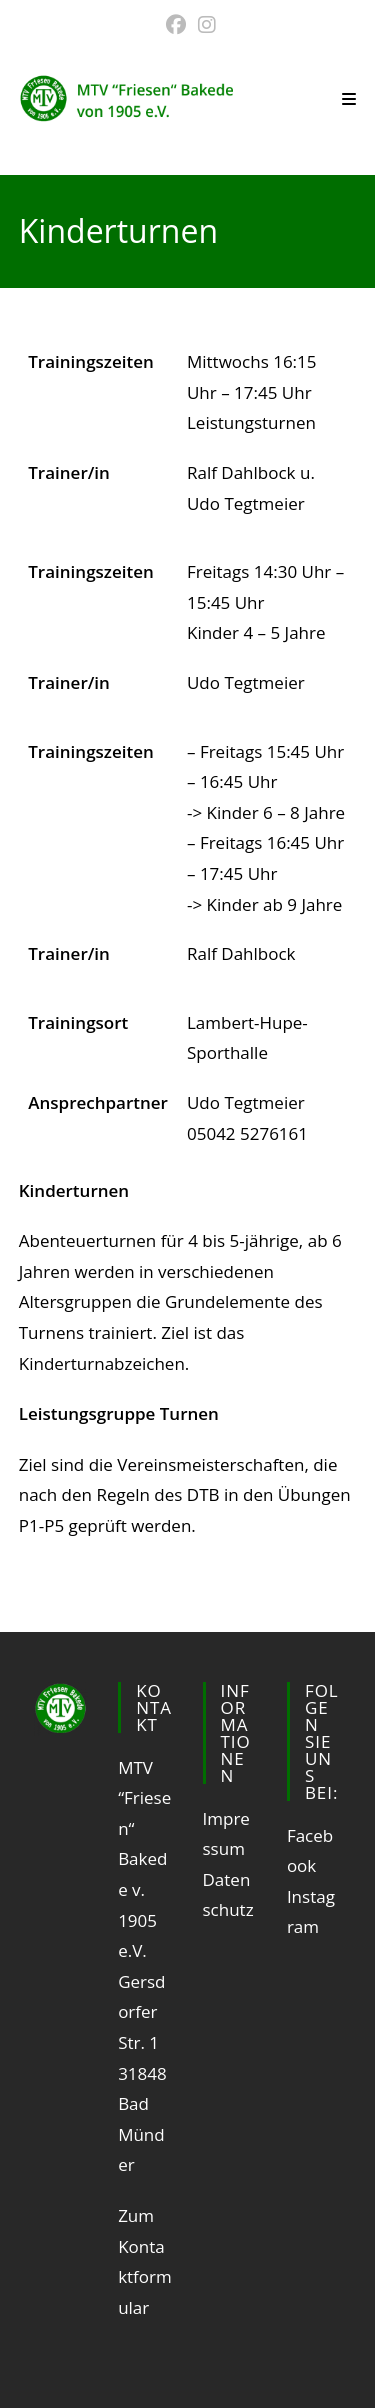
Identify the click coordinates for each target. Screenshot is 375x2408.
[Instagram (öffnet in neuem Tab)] (204, 25)
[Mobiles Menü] (349, 99)
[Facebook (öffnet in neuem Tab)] (176, 25)
